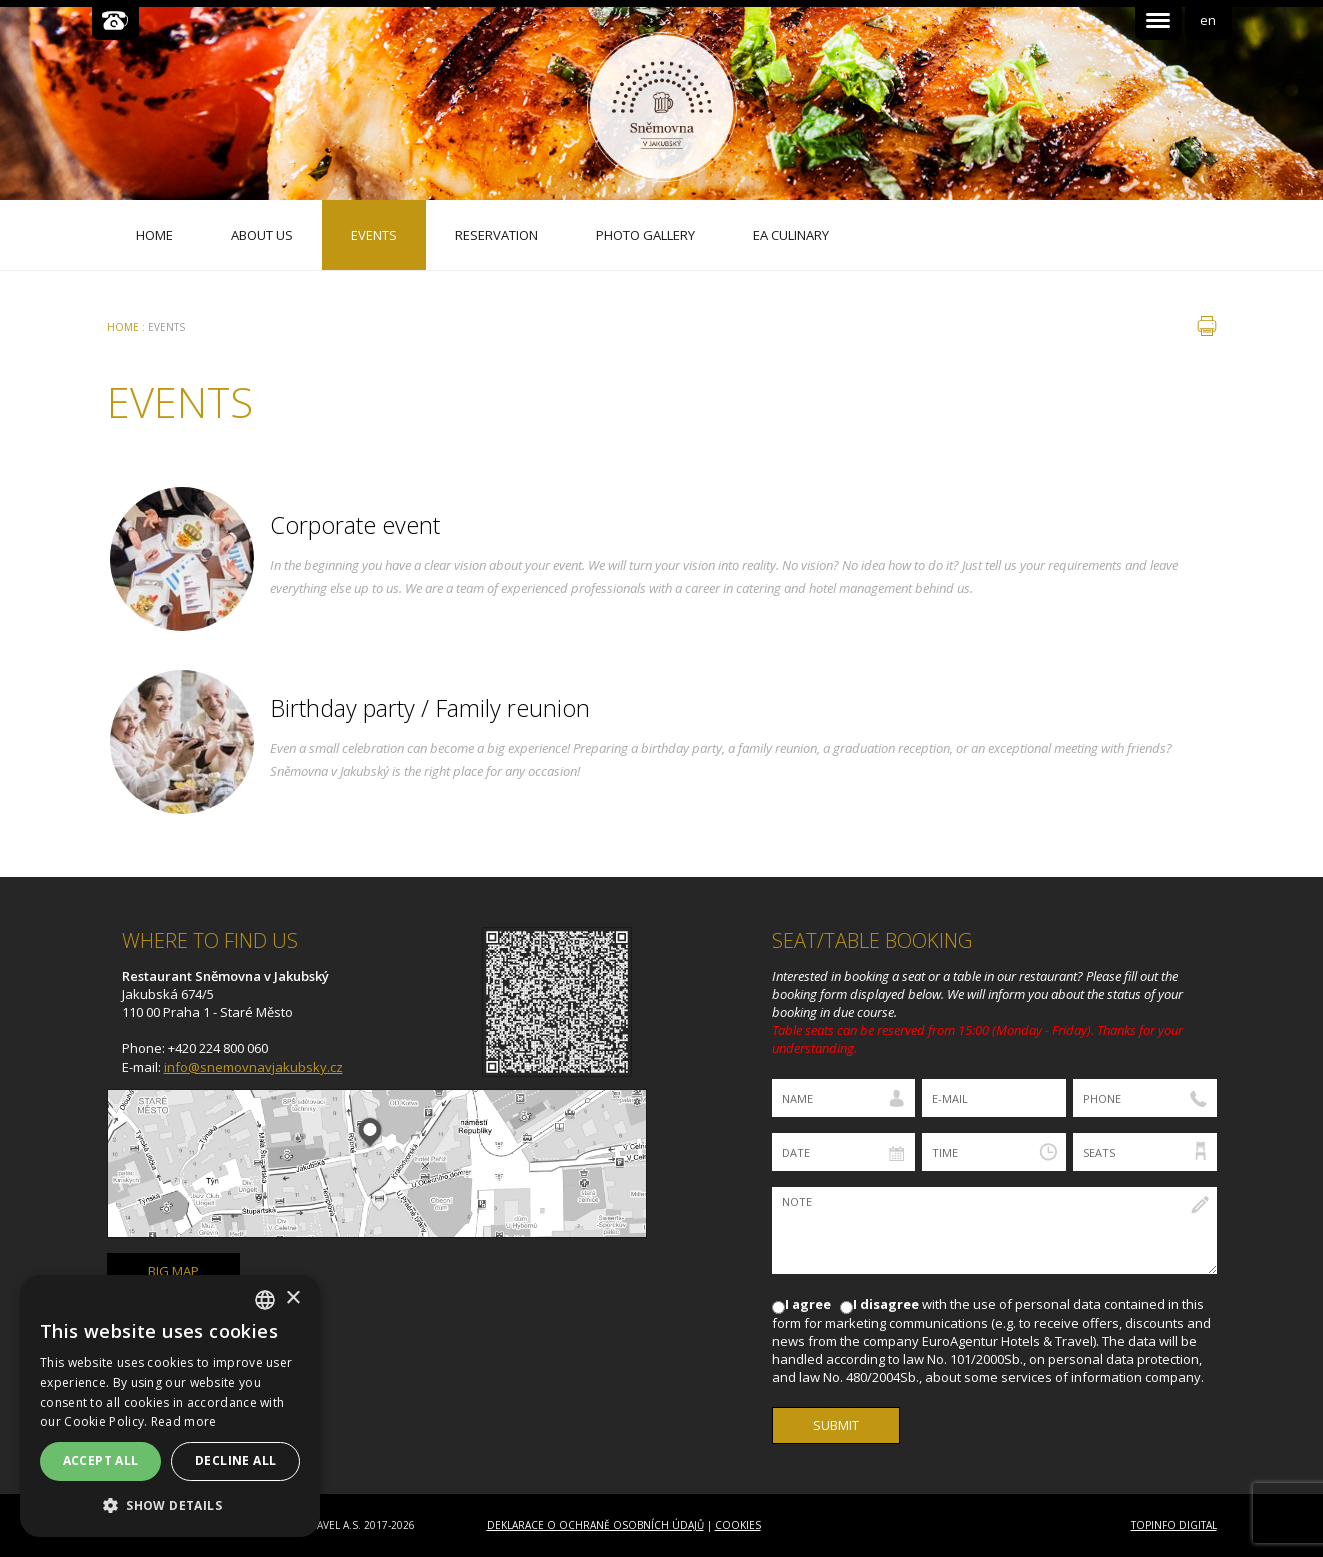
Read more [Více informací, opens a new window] (184, 1421)
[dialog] (170, 1406)
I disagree (886, 1304)
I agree (808, 1304)
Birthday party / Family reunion (430, 708)
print (1207, 326)
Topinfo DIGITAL (1174, 1525)
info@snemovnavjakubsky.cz (253, 1067)
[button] (170, 1505)
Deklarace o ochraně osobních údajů (595, 1525)
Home (123, 327)
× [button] (292, 1298)
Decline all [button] (235, 1460)
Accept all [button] (101, 1460)
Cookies (738, 1525)
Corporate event (355, 525)
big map (173, 1271)
